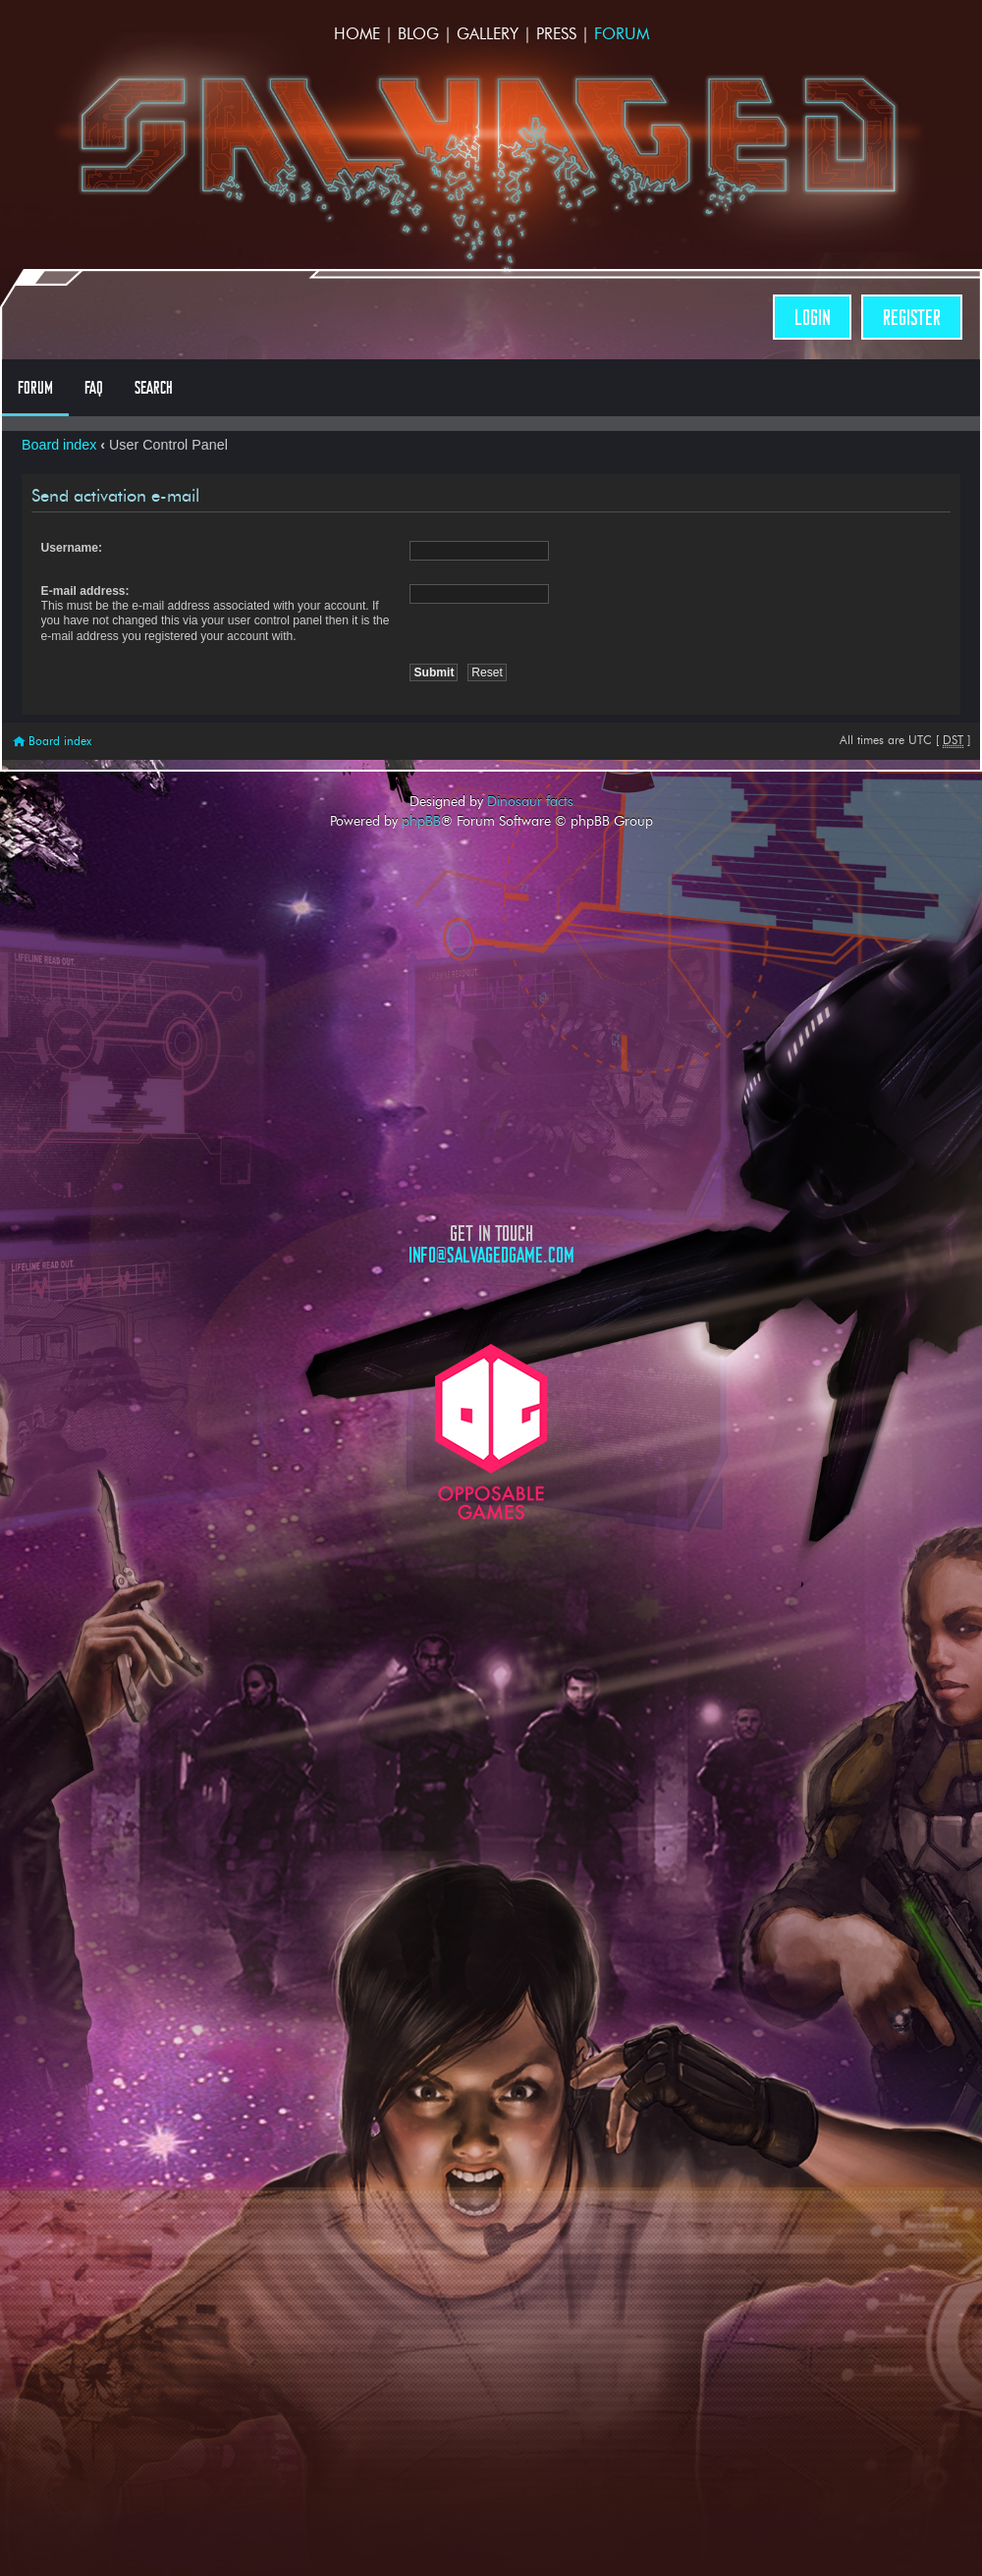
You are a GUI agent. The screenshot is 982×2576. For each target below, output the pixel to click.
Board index (59, 445)
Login (812, 317)
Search (154, 388)
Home (357, 34)
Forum (621, 34)
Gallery (487, 34)
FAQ (93, 388)
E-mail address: (85, 591)
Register (912, 317)
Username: (72, 548)
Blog (418, 34)
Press (556, 34)
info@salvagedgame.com (491, 1255)
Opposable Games (491, 1432)
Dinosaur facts (530, 801)
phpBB (421, 821)
